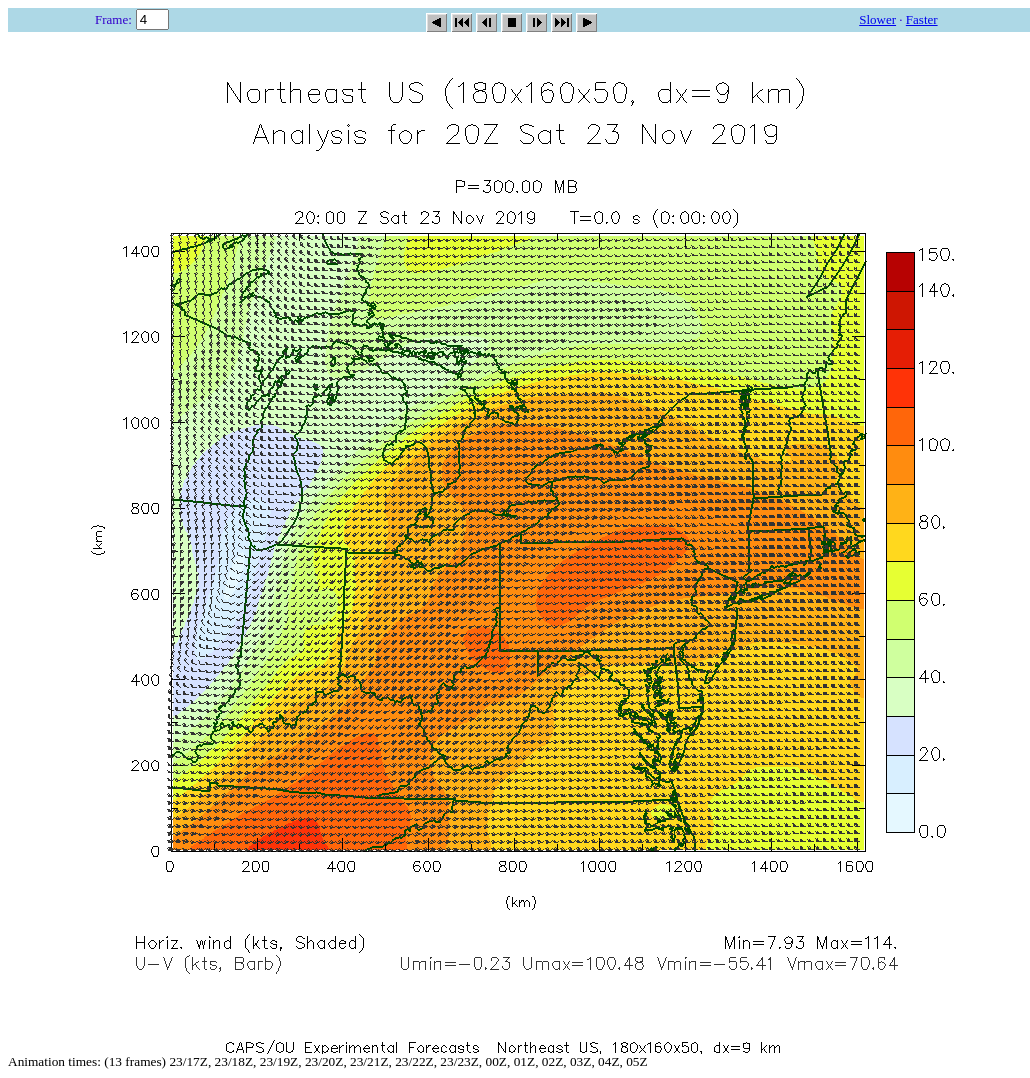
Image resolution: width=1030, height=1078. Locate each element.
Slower (877, 19)
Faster (922, 19)
